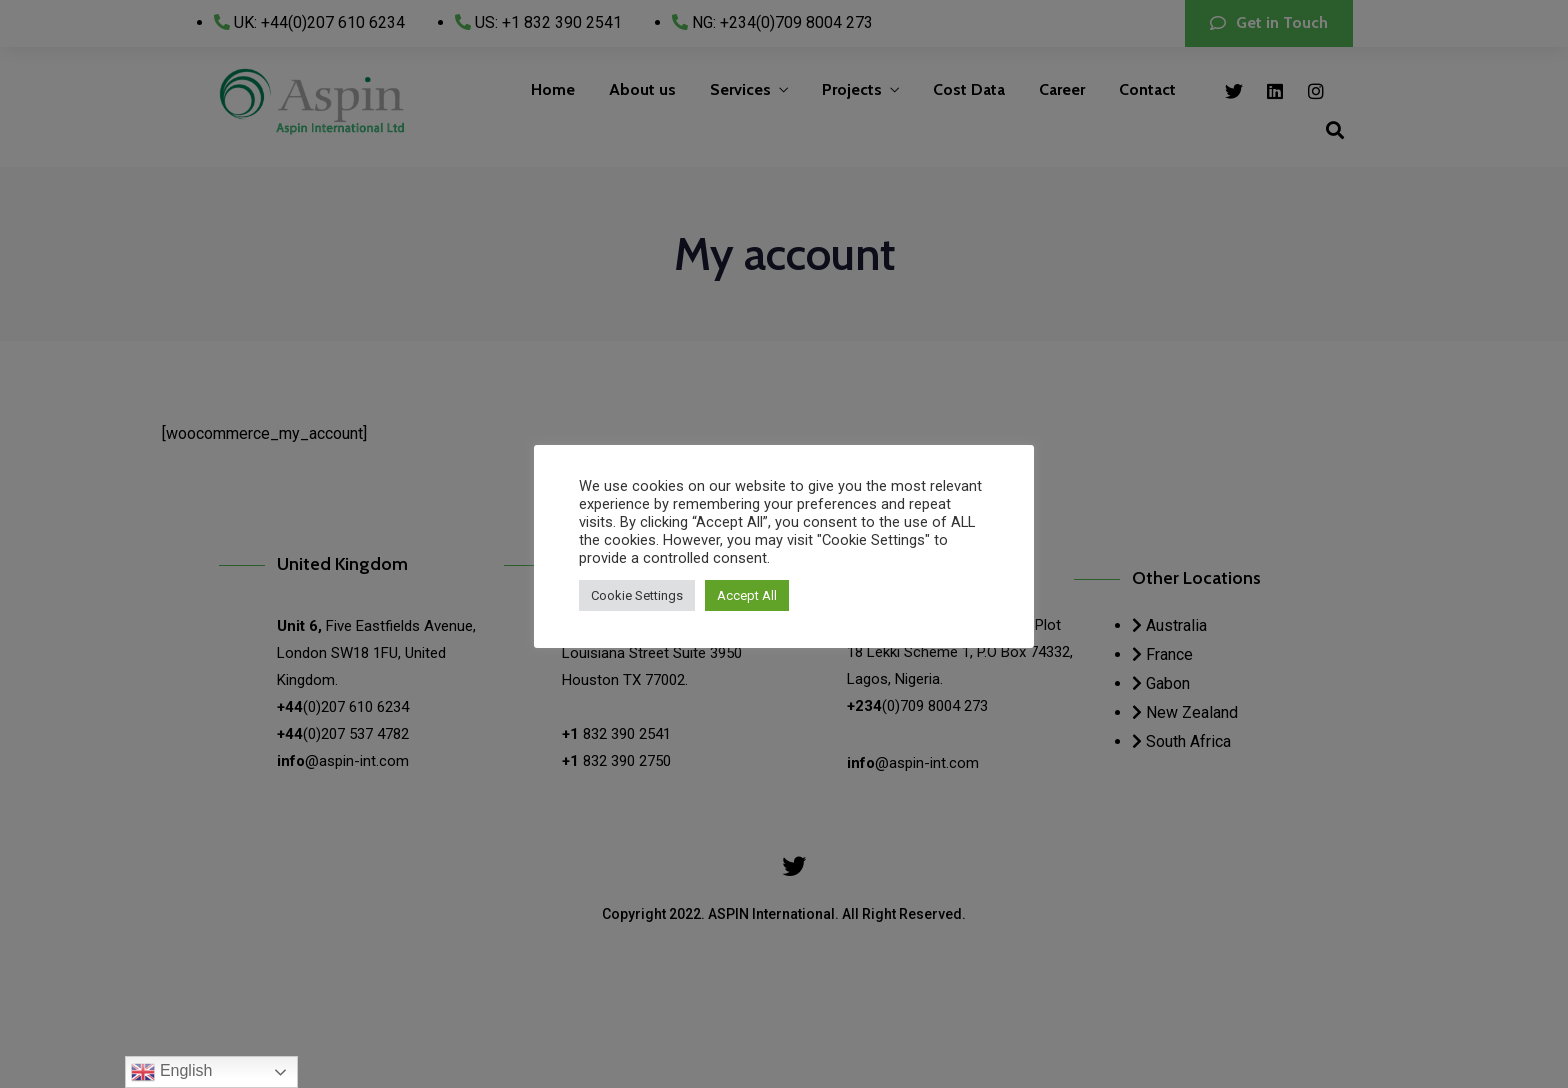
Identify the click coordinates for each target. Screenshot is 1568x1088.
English (171, 1072)
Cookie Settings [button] (637, 595)
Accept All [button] (747, 595)
